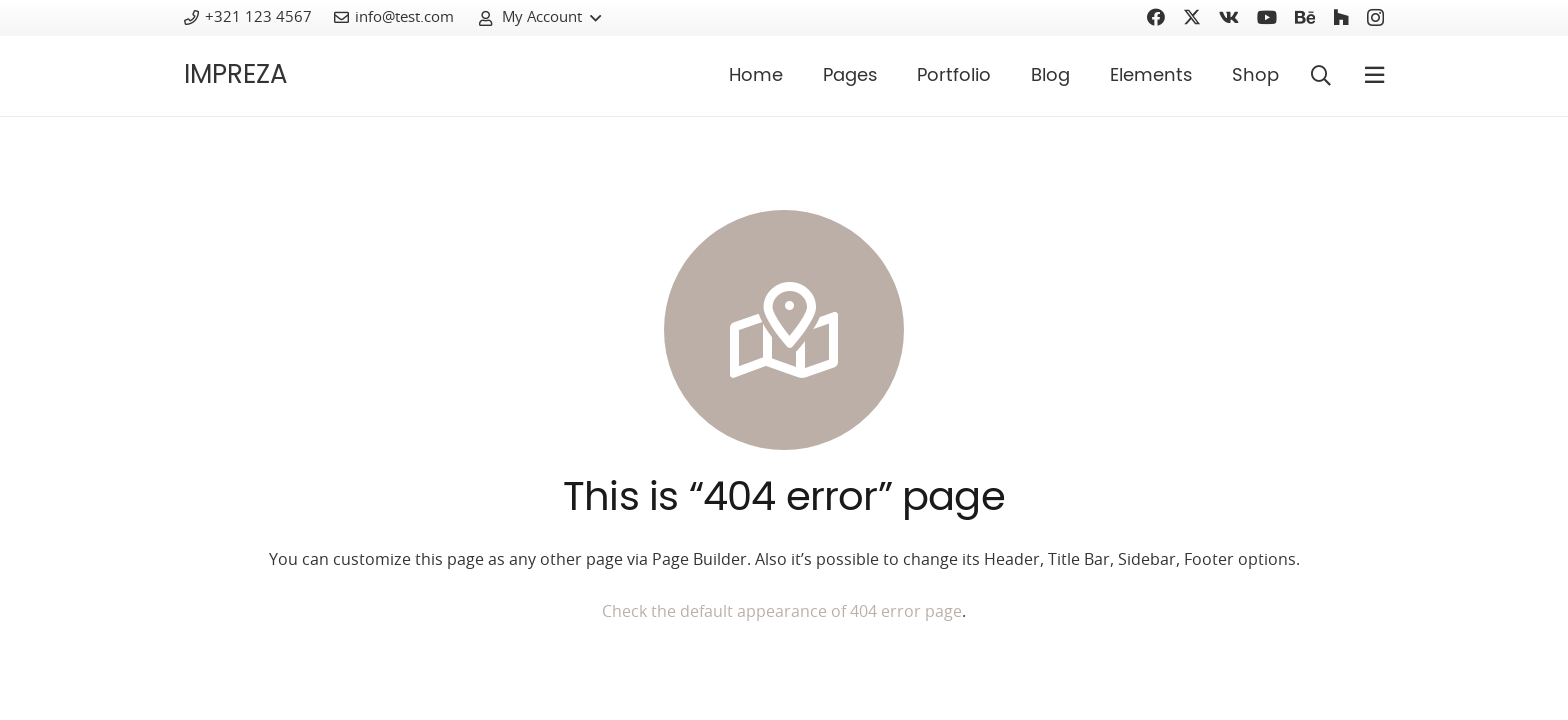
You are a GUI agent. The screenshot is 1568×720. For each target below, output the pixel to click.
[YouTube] (1267, 17)
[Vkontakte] (1229, 17)
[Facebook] (1156, 17)
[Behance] (1305, 17)
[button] (539, 18)
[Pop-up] (1374, 76)
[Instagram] (1375, 18)
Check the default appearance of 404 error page (782, 612)
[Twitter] (1192, 17)
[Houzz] (1341, 17)
